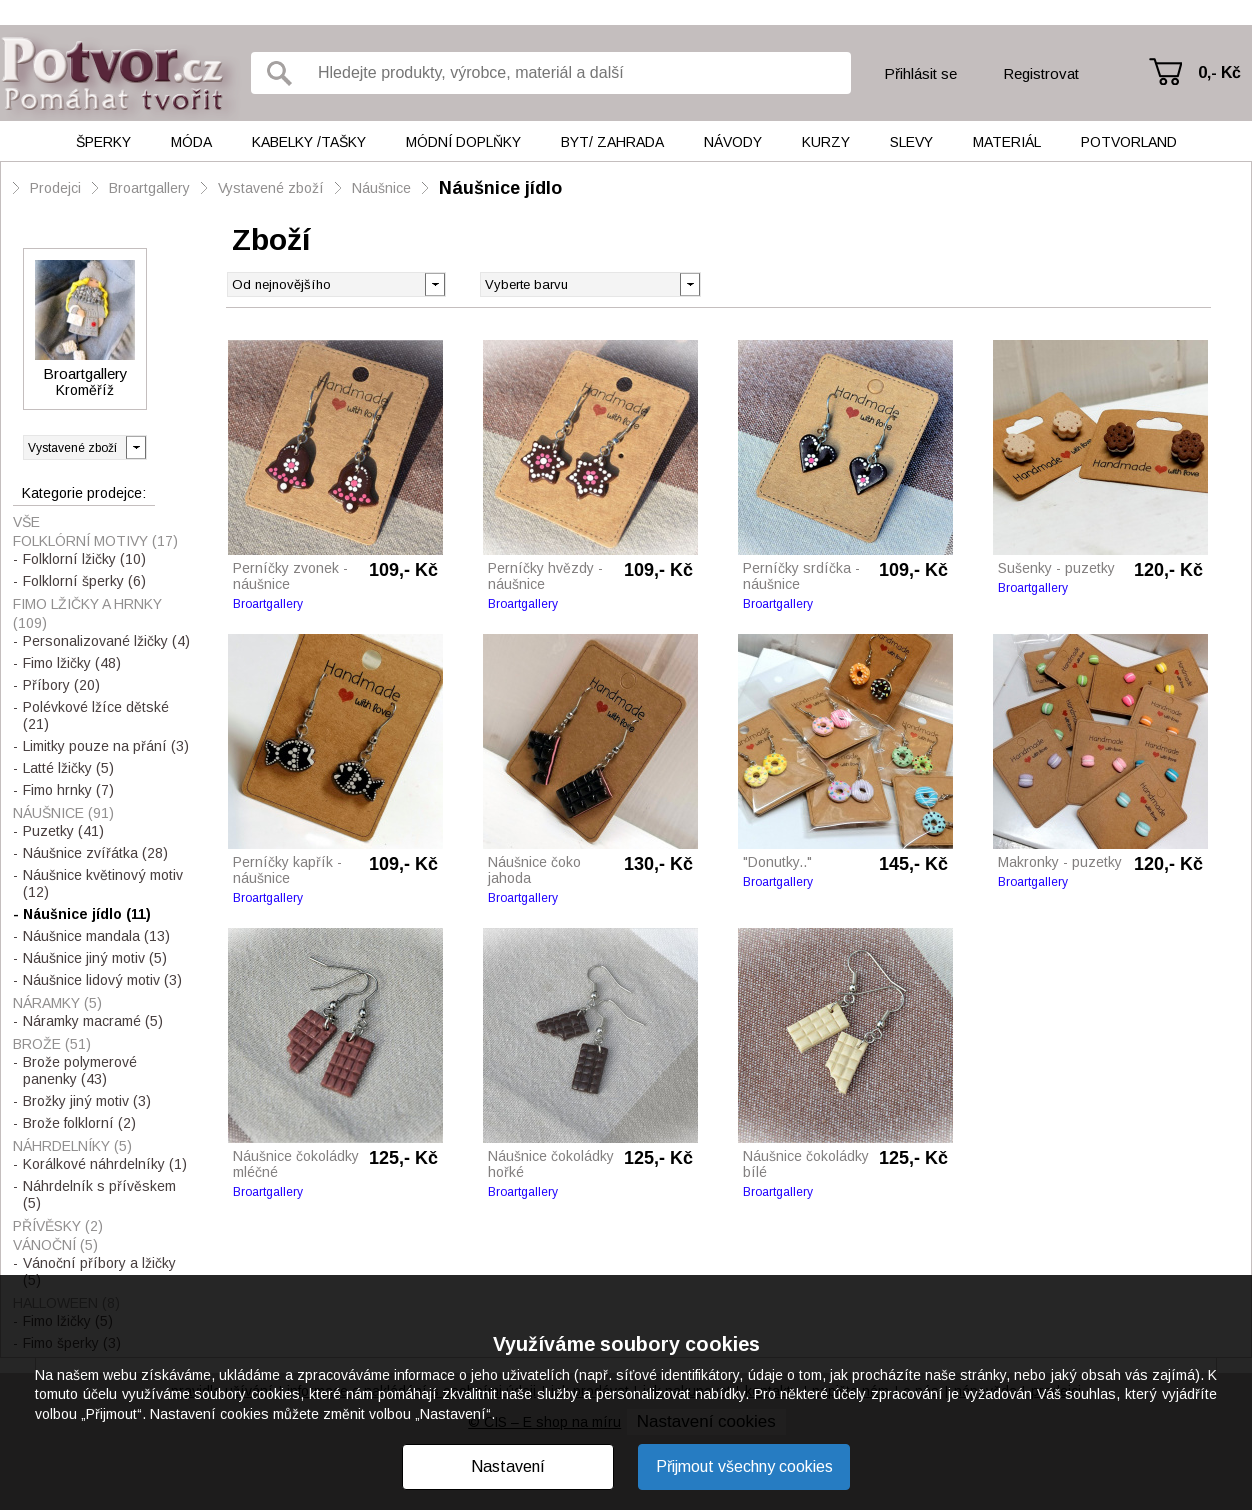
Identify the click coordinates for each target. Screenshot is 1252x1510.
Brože (52, 1044)
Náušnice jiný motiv (95, 958)
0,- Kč (1219, 72)
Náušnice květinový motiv (103, 883)
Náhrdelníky (72, 1146)
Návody (733, 142)
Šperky (103, 142)
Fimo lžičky (72, 663)
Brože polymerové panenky (80, 1070)
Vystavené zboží (271, 188)
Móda (191, 142)
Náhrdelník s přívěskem (99, 1194)
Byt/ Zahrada (612, 142)
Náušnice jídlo (500, 188)
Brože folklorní (79, 1123)
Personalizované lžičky (106, 641)
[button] (689, 283)
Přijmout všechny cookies (744, 1466)
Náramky (57, 1003)
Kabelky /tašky (309, 142)
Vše (26, 522)
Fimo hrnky (68, 790)
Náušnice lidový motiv (102, 980)
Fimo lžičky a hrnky (87, 613)
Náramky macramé (93, 1021)
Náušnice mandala (96, 936)
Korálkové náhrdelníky (105, 1164)
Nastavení (508, 1466)
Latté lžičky (68, 768)
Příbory (61, 685)
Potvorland (1129, 142)
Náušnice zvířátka (95, 853)
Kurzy (826, 142)
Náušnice (381, 188)
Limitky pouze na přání (106, 746)
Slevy (911, 142)
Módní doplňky (463, 142)
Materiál (1007, 142)
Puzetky (63, 831)
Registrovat (1041, 73)
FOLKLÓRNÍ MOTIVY (95, 541)
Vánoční (55, 1245)
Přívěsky (58, 1226)
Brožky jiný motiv (87, 1101)
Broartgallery (149, 188)
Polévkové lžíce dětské (96, 715)
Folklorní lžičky (84, 559)
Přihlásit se (920, 73)
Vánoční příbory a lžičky (99, 1271)
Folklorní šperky (84, 581)
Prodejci (55, 188)
